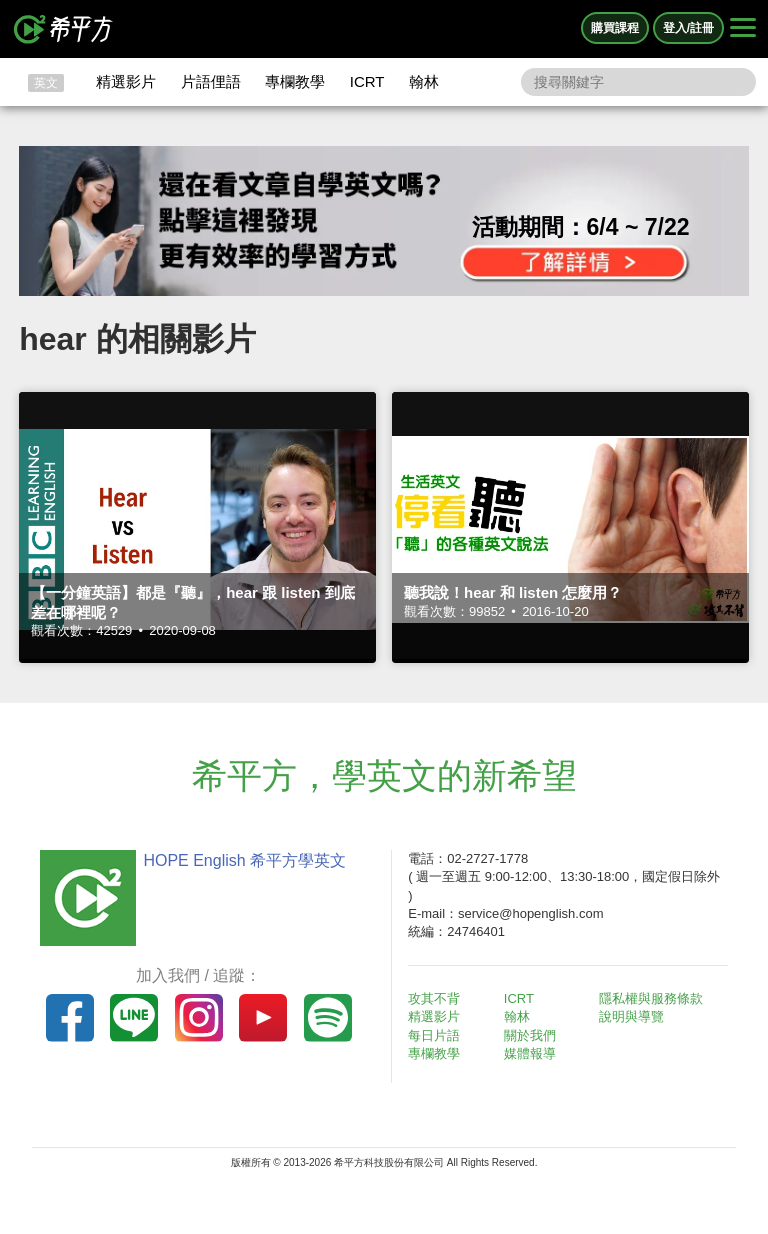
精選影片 (126, 81)
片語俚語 (211, 81)
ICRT (367, 81)
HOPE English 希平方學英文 (244, 860)
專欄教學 (295, 81)
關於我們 (530, 1035)
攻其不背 (434, 998)
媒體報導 (530, 1053)
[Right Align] (743, 29)
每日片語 (434, 1035)
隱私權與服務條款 (651, 998)
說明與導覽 (631, 1016)
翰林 (424, 81)
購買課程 (615, 28)
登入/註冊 (688, 28)
